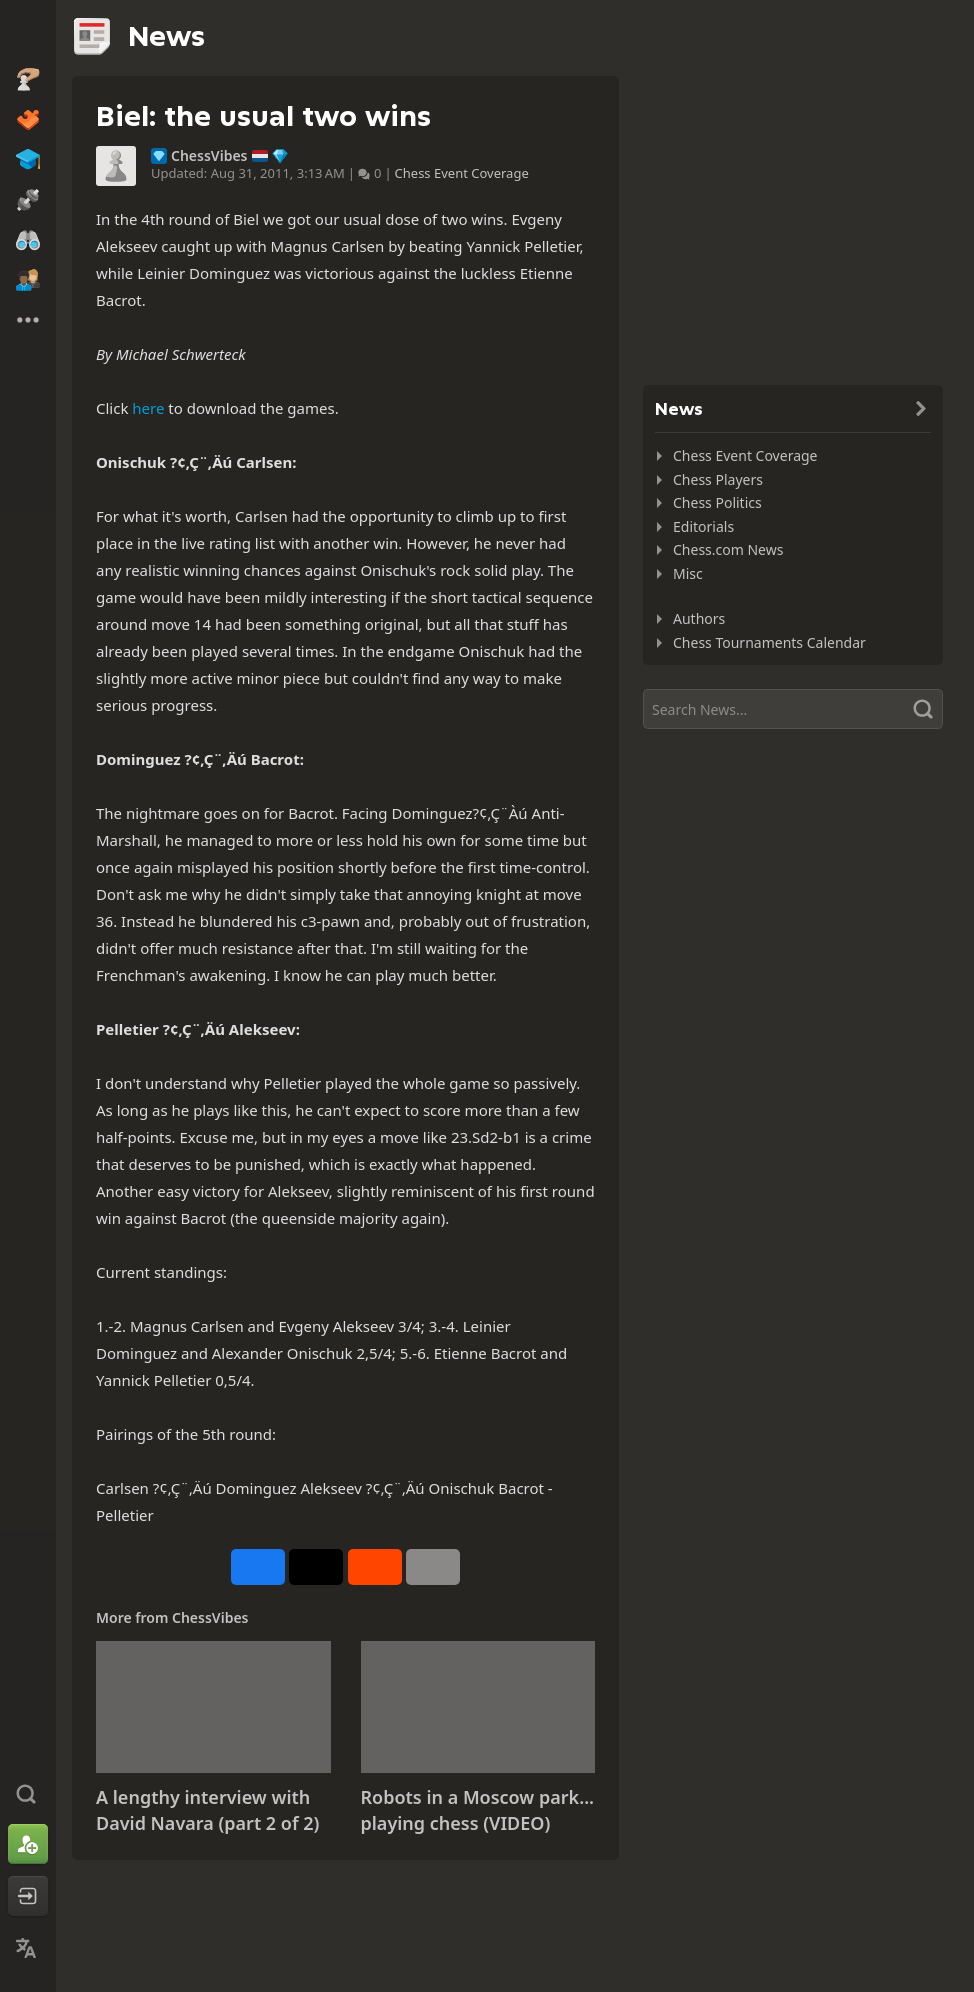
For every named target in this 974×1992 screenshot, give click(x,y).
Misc (688, 573)
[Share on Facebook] (258, 1567)
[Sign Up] (28, 1844)
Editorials (703, 526)
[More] (433, 1567)
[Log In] (28, 1896)
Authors (699, 618)
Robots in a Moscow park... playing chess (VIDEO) (478, 1810)
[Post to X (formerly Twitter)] (316, 1567)
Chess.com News (728, 549)
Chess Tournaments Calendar (769, 642)
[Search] (793, 709)
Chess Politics (717, 502)
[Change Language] (28, 1948)
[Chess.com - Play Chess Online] (28, 34)
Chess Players (718, 479)
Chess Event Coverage (462, 173)
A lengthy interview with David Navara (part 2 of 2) (207, 1810)
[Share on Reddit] (375, 1567)
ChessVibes (209, 156)
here (148, 408)
